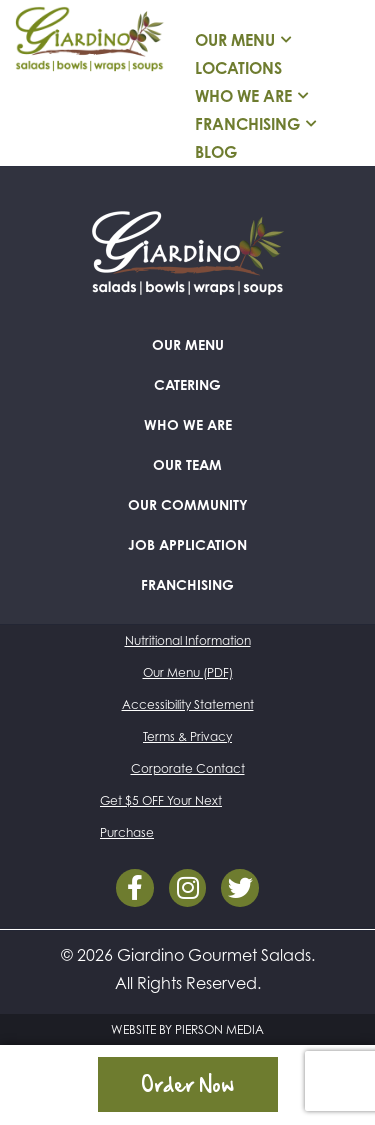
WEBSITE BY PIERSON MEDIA (187, 1029)
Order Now (187, 1084)
